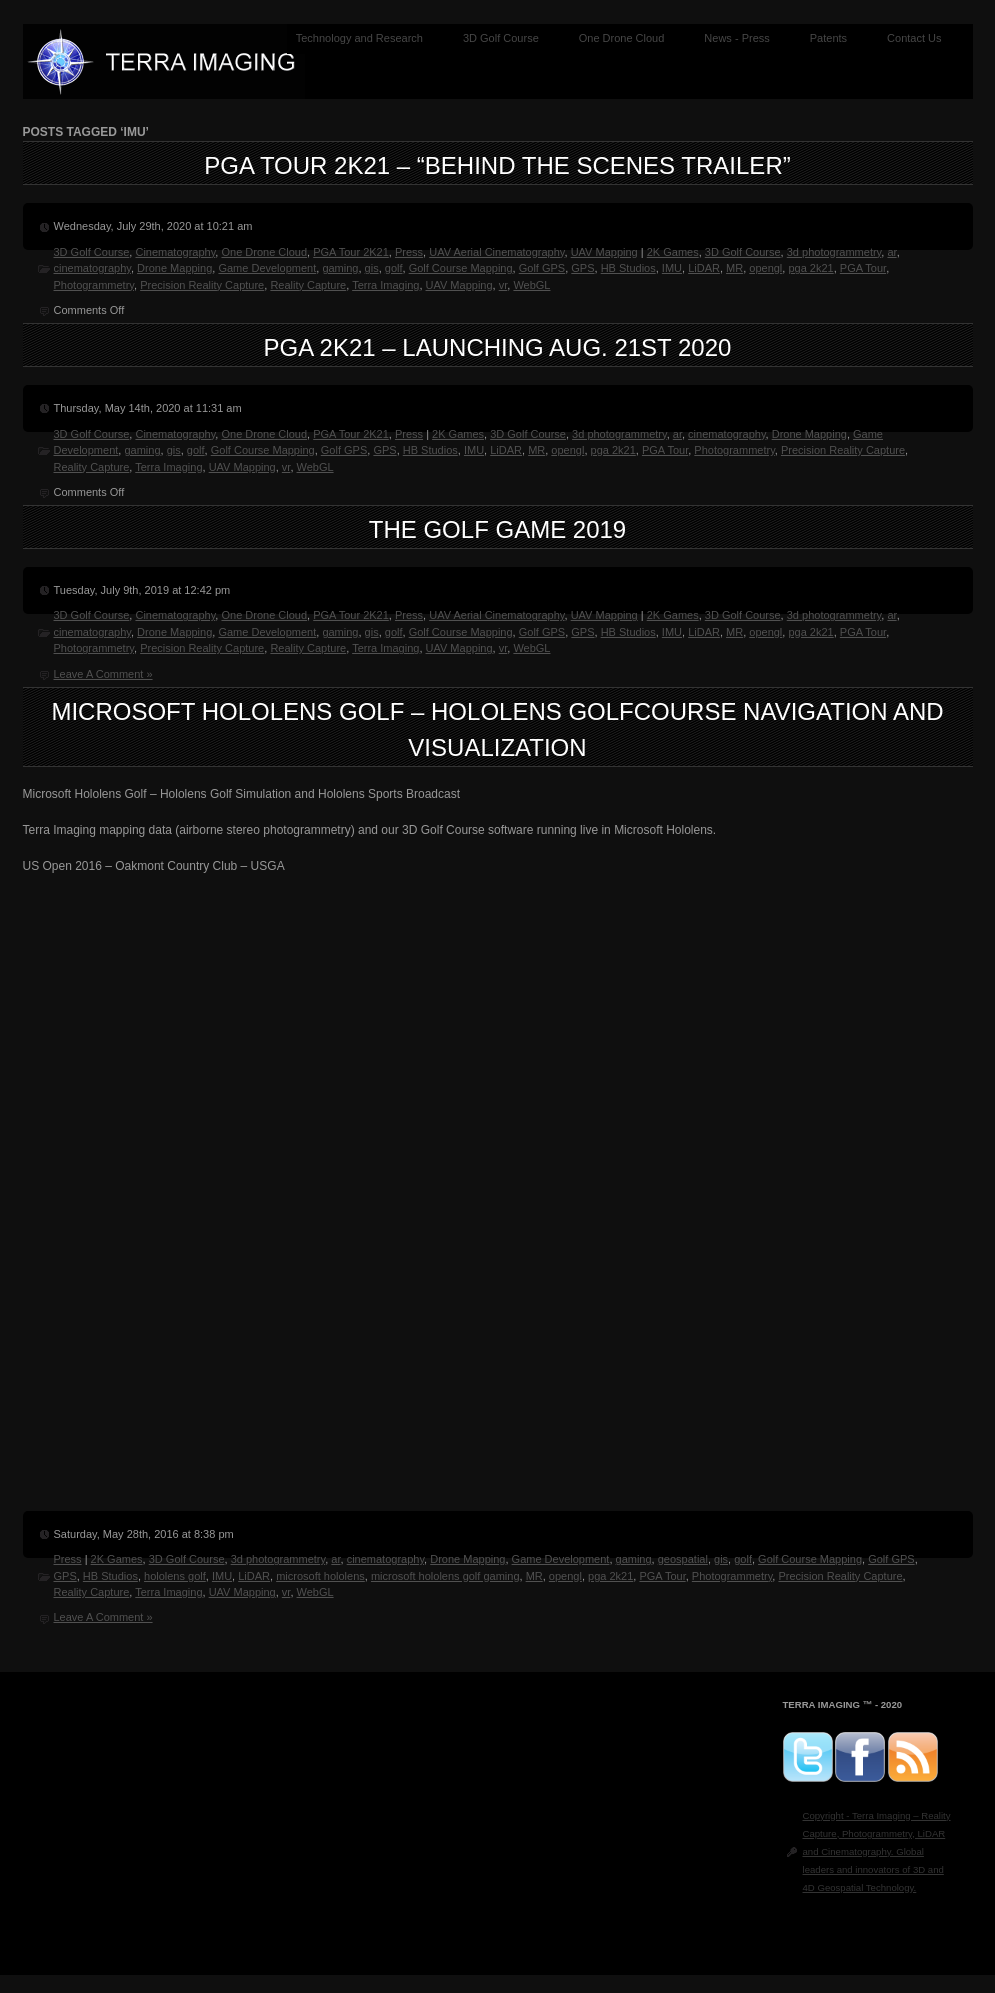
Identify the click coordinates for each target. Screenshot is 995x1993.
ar (891, 252)
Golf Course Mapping (461, 268)
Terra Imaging (385, 285)
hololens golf (175, 1576)
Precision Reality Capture (202, 285)
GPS (582, 268)
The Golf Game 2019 (497, 529)
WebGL (531, 285)
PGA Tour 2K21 (351, 252)
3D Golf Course (501, 38)
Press (409, 252)
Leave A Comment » (103, 674)
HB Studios (628, 268)
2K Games (673, 252)
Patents (828, 38)
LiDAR (704, 268)
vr (503, 285)
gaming (340, 268)
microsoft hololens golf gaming (445, 1576)
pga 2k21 (810, 268)
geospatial (683, 1559)
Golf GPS (542, 268)
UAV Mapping (604, 252)
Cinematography (175, 252)
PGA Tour (863, 268)
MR (734, 268)
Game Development (267, 268)
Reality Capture (308, 285)
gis (372, 268)
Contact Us (914, 38)
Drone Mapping (174, 268)
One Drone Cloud (622, 38)
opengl (765, 268)
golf (394, 268)
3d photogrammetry (834, 252)
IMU (672, 268)
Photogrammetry (94, 285)
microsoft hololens (320, 1576)
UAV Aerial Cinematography (496, 252)
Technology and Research (359, 38)
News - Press (736, 38)
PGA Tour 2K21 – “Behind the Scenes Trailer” (497, 165)
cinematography (92, 268)
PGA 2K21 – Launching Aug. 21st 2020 (498, 347)
